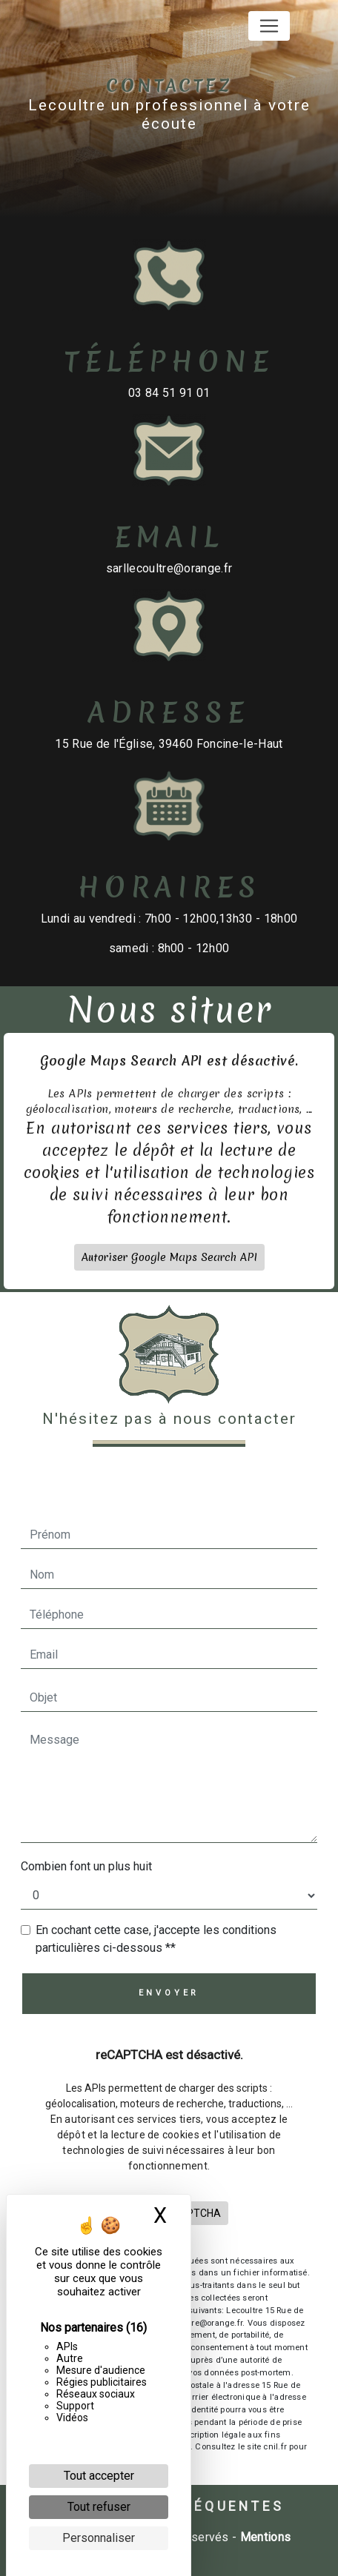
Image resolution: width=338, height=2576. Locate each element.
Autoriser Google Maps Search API (169, 1215)
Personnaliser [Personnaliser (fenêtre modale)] (98, 2538)
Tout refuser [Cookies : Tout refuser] (98, 2507)
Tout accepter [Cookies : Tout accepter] (99, 2476)
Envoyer (169, 1993)
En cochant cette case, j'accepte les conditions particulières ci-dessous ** (156, 1939)
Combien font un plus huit (86, 1866)
